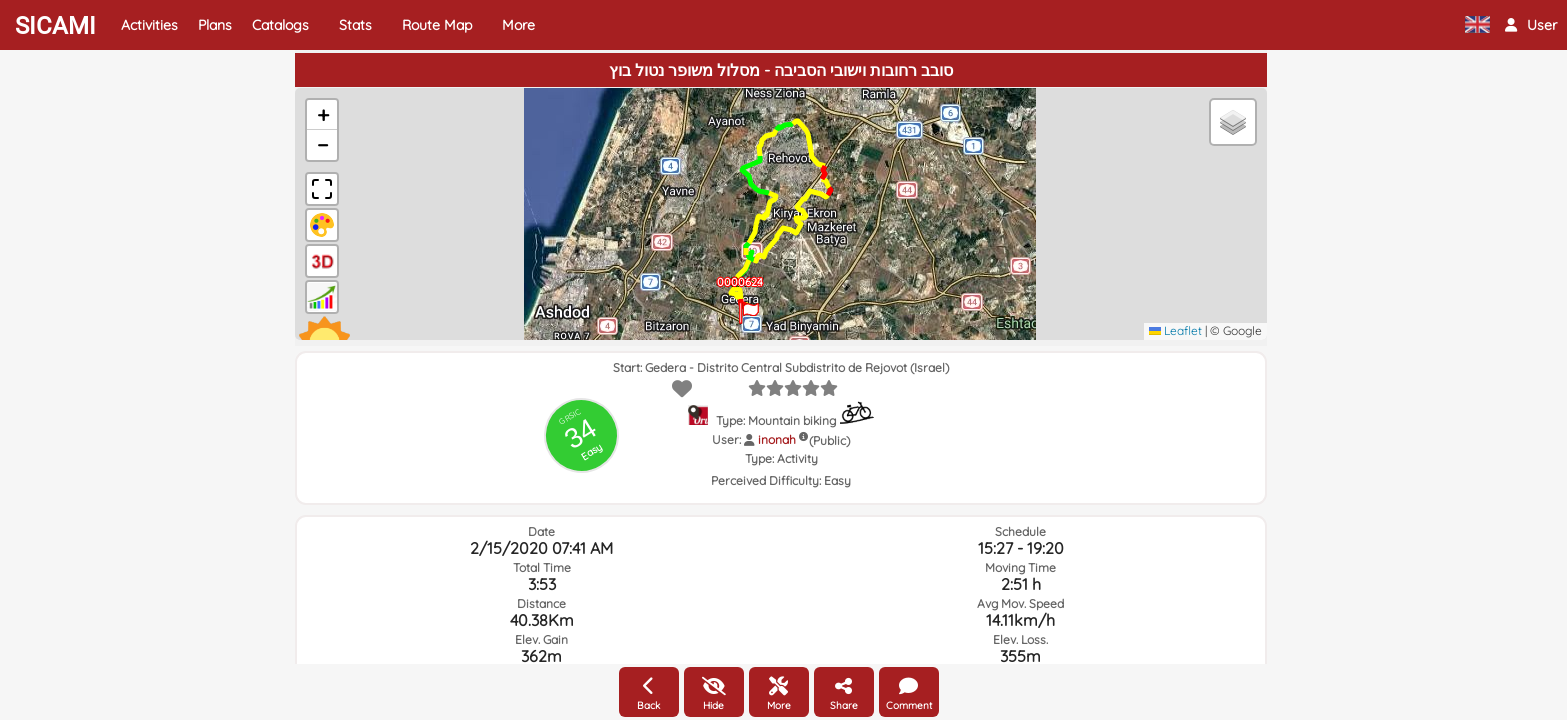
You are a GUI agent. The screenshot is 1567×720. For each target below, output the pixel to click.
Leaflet (1175, 330)
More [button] (518, 25)
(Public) (829, 440)
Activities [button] (149, 25)
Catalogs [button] (280, 25)
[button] (1531, 25)
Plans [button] (215, 25)
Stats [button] (355, 25)
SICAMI (55, 26)
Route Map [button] (437, 25)
